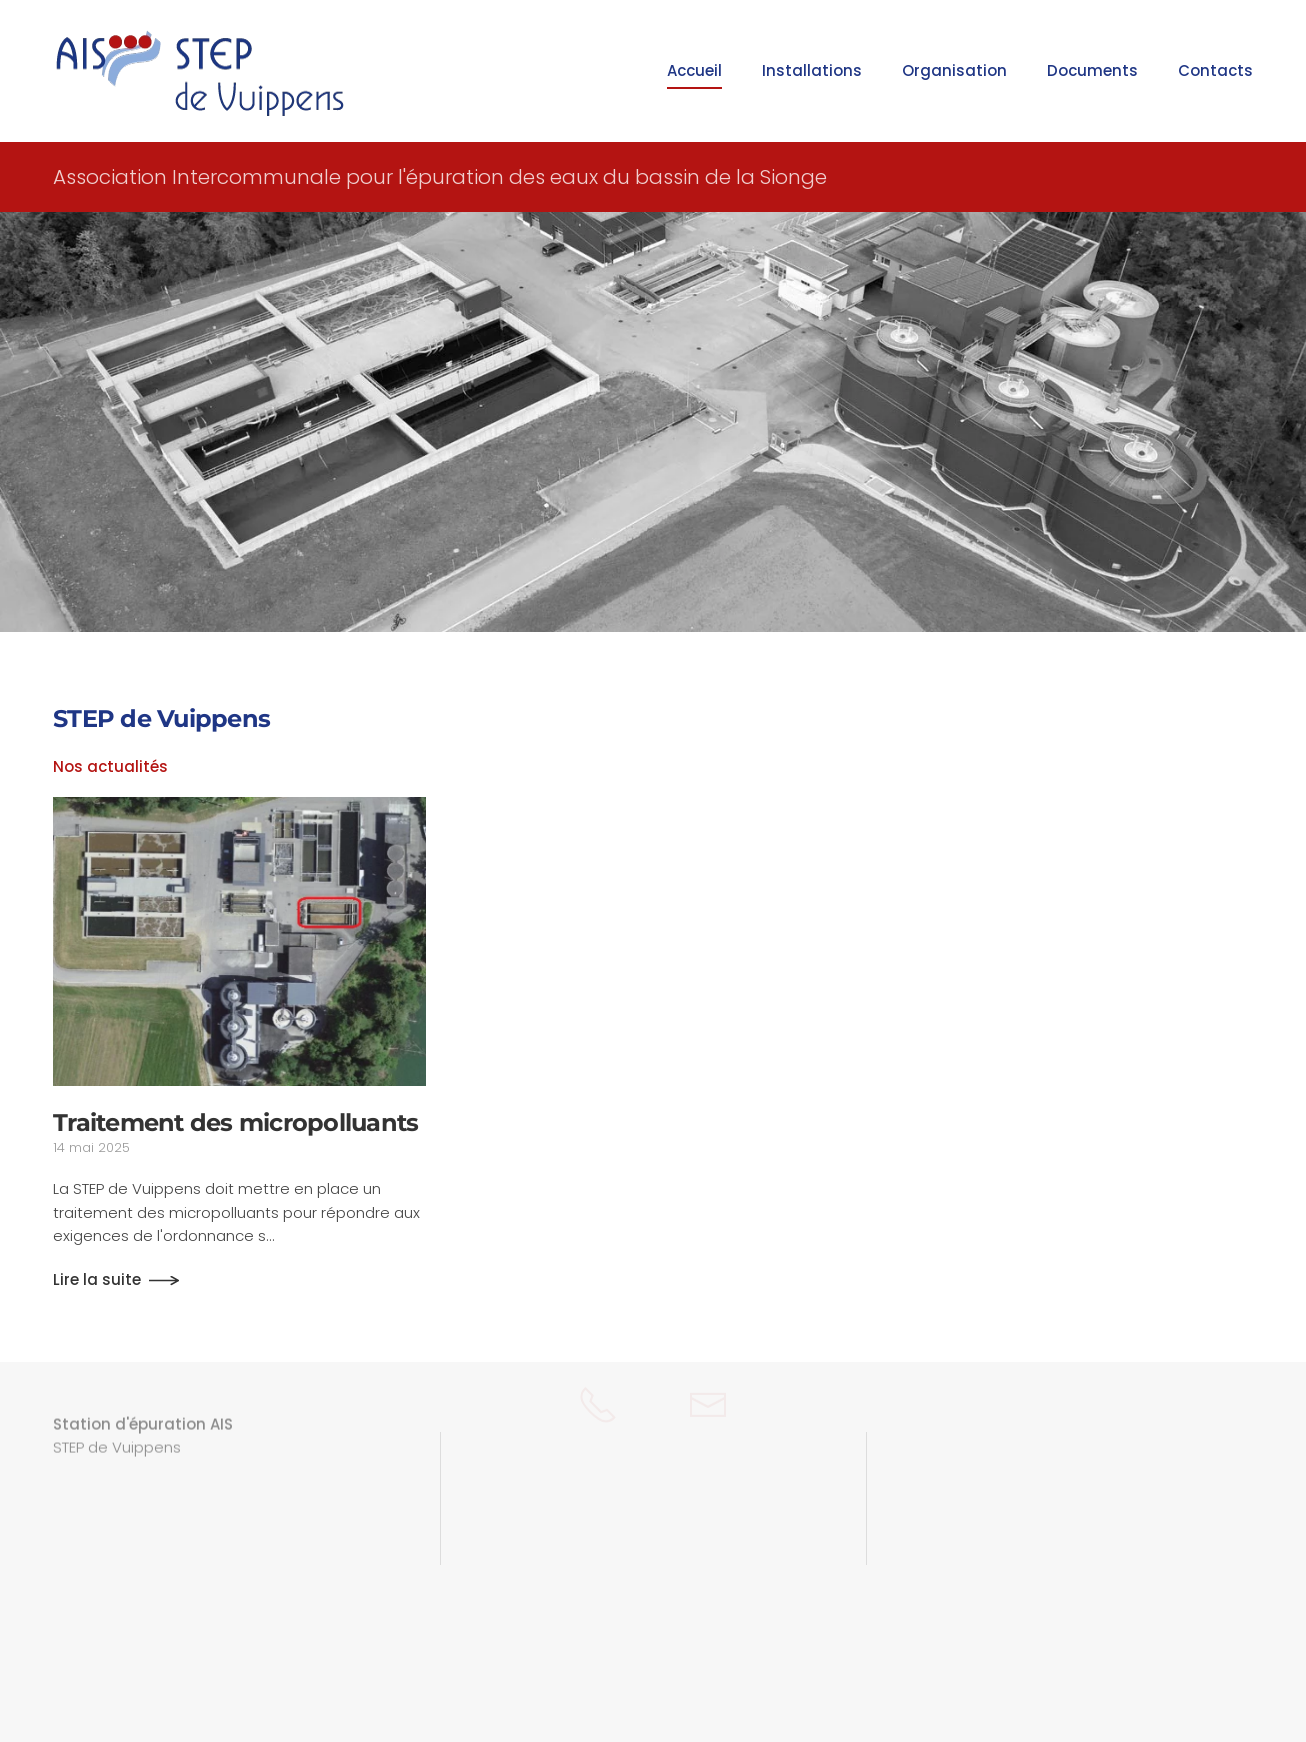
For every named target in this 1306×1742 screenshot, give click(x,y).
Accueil (694, 70)
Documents (1092, 70)
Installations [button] (812, 70)
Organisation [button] (954, 70)
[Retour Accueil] (203, 71)
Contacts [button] (1215, 70)
